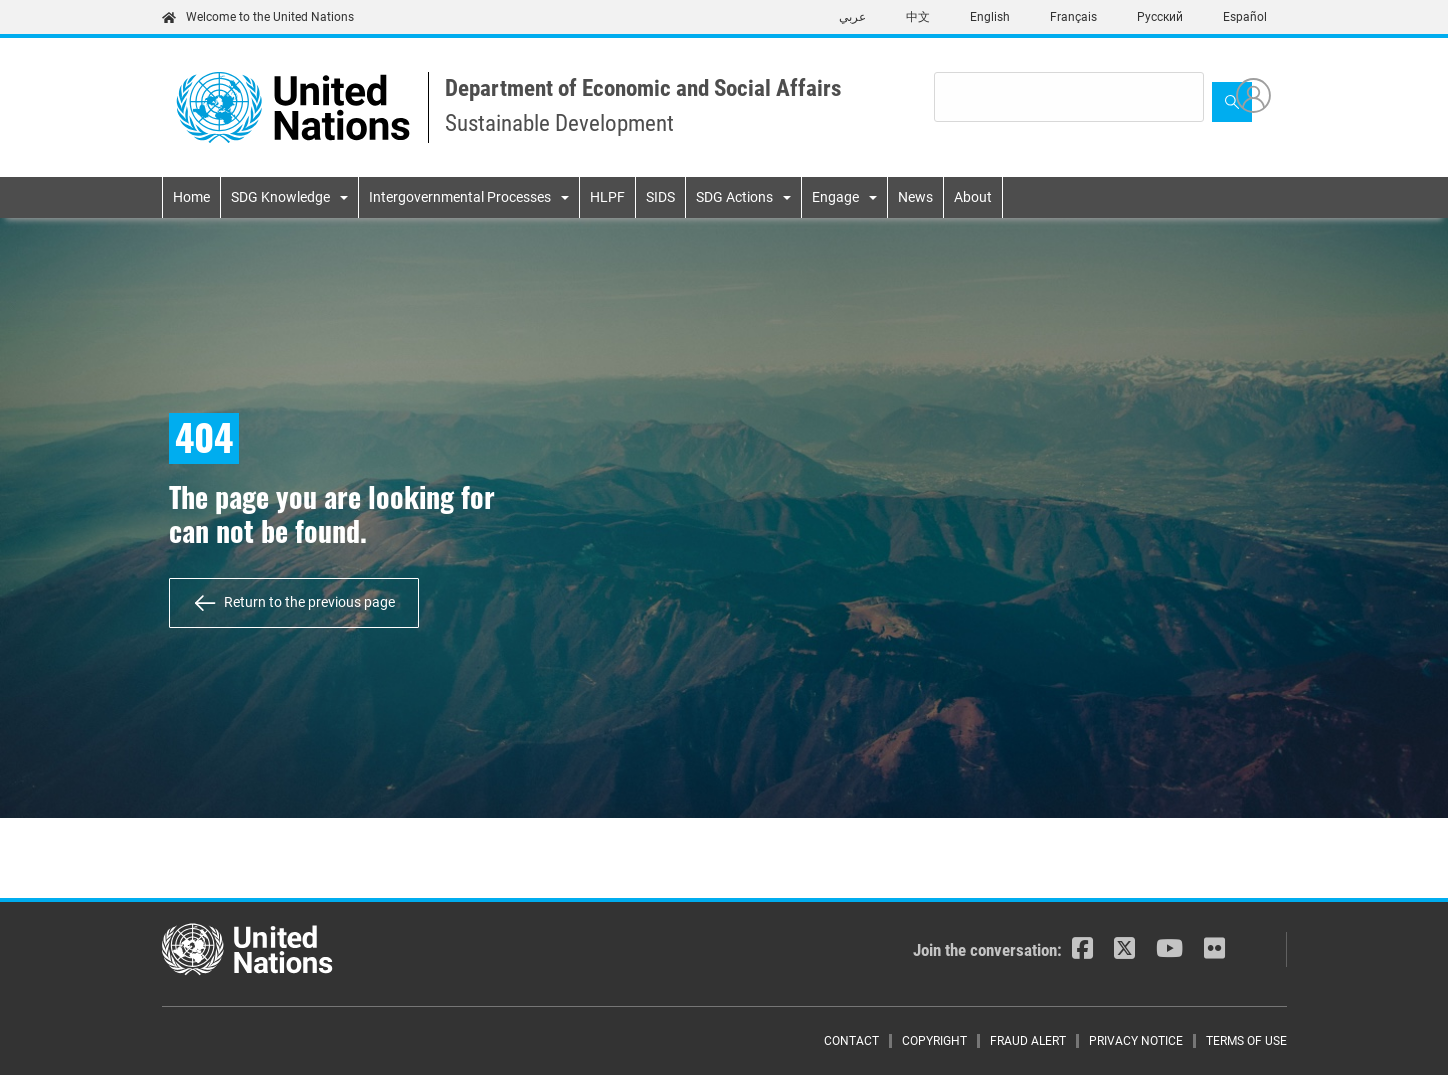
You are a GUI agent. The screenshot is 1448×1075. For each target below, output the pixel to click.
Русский (1160, 17)
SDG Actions (734, 197)
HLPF (607, 197)
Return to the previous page (309, 602)
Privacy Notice (1136, 1041)
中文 (918, 17)
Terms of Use (1246, 1041)
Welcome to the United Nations (258, 17)
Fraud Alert (1028, 1041)
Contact (851, 1041)
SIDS (660, 197)
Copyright (934, 1041)
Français (1073, 17)
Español (1245, 17)
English (990, 17)
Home (191, 197)
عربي (852, 17)
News (915, 197)
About (973, 197)
